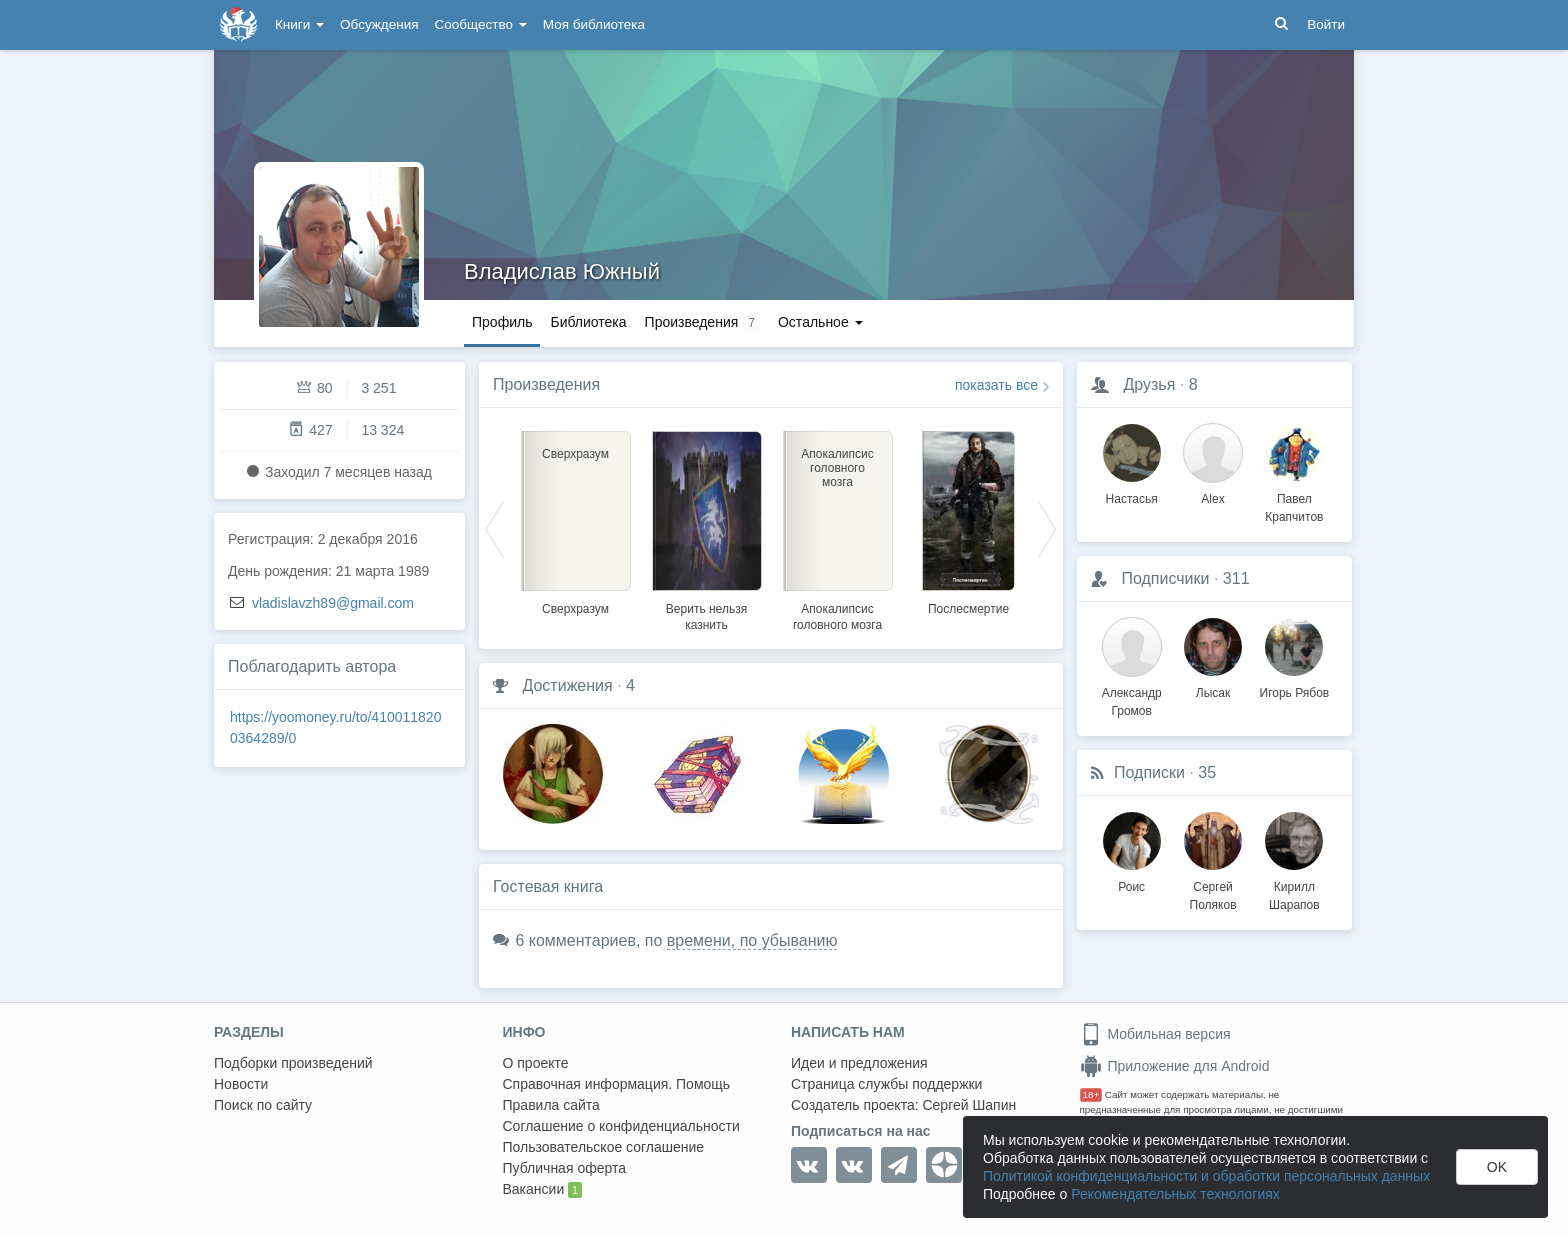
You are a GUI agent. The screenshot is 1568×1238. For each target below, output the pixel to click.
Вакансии (542, 1190)
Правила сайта (551, 1105)
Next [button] (1047, 528)
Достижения (567, 685)
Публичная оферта (565, 1168)
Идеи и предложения (859, 1063)
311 (1236, 578)
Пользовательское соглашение (604, 1147)
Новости (241, 1084)
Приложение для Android (1175, 1066)
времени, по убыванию (752, 940)
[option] (575, 520)
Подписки (1149, 772)
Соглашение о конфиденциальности (621, 1126)
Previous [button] (495, 528)
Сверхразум (575, 609)
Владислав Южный (562, 271)
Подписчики (1165, 578)
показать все (996, 385)
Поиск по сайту (263, 1105)
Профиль (502, 322)
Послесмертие (968, 609)
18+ (1091, 1094)
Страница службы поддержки (886, 1084)
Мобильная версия (1155, 1034)
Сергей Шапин (969, 1105)
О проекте (536, 1063)
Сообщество (481, 24)
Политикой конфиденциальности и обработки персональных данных (1206, 1176)
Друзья (1149, 384)
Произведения (546, 384)
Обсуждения (379, 24)
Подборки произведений (293, 1063)
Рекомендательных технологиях (1175, 1194)
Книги (299, 24)
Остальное (820, 322)
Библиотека (588, 322)
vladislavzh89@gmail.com (333, 603)
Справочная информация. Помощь (617, 1084)
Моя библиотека (594, 24)
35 (1207, 772)
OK (1497, 1167)
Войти (1326, 24)
